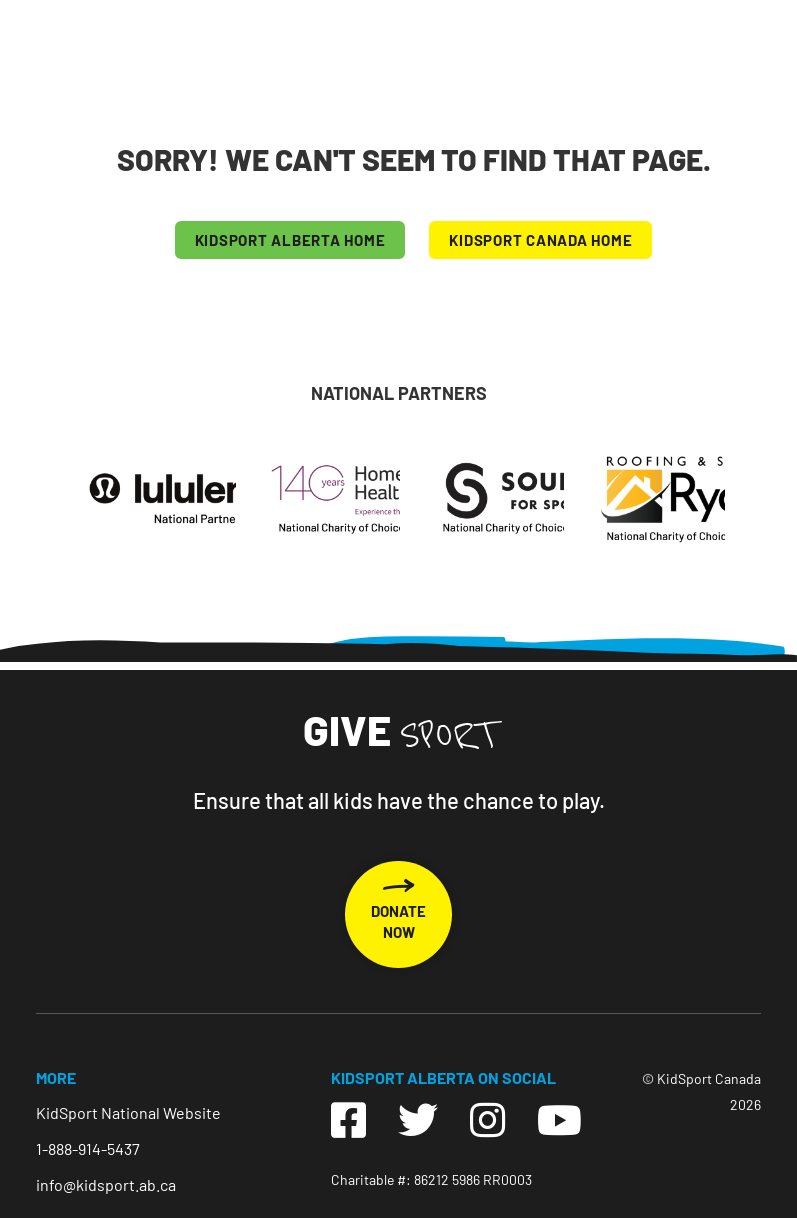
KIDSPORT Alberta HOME (290, 240)
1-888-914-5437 (88, 1148)
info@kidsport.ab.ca (106, 1184)
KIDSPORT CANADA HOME (540, 240)
